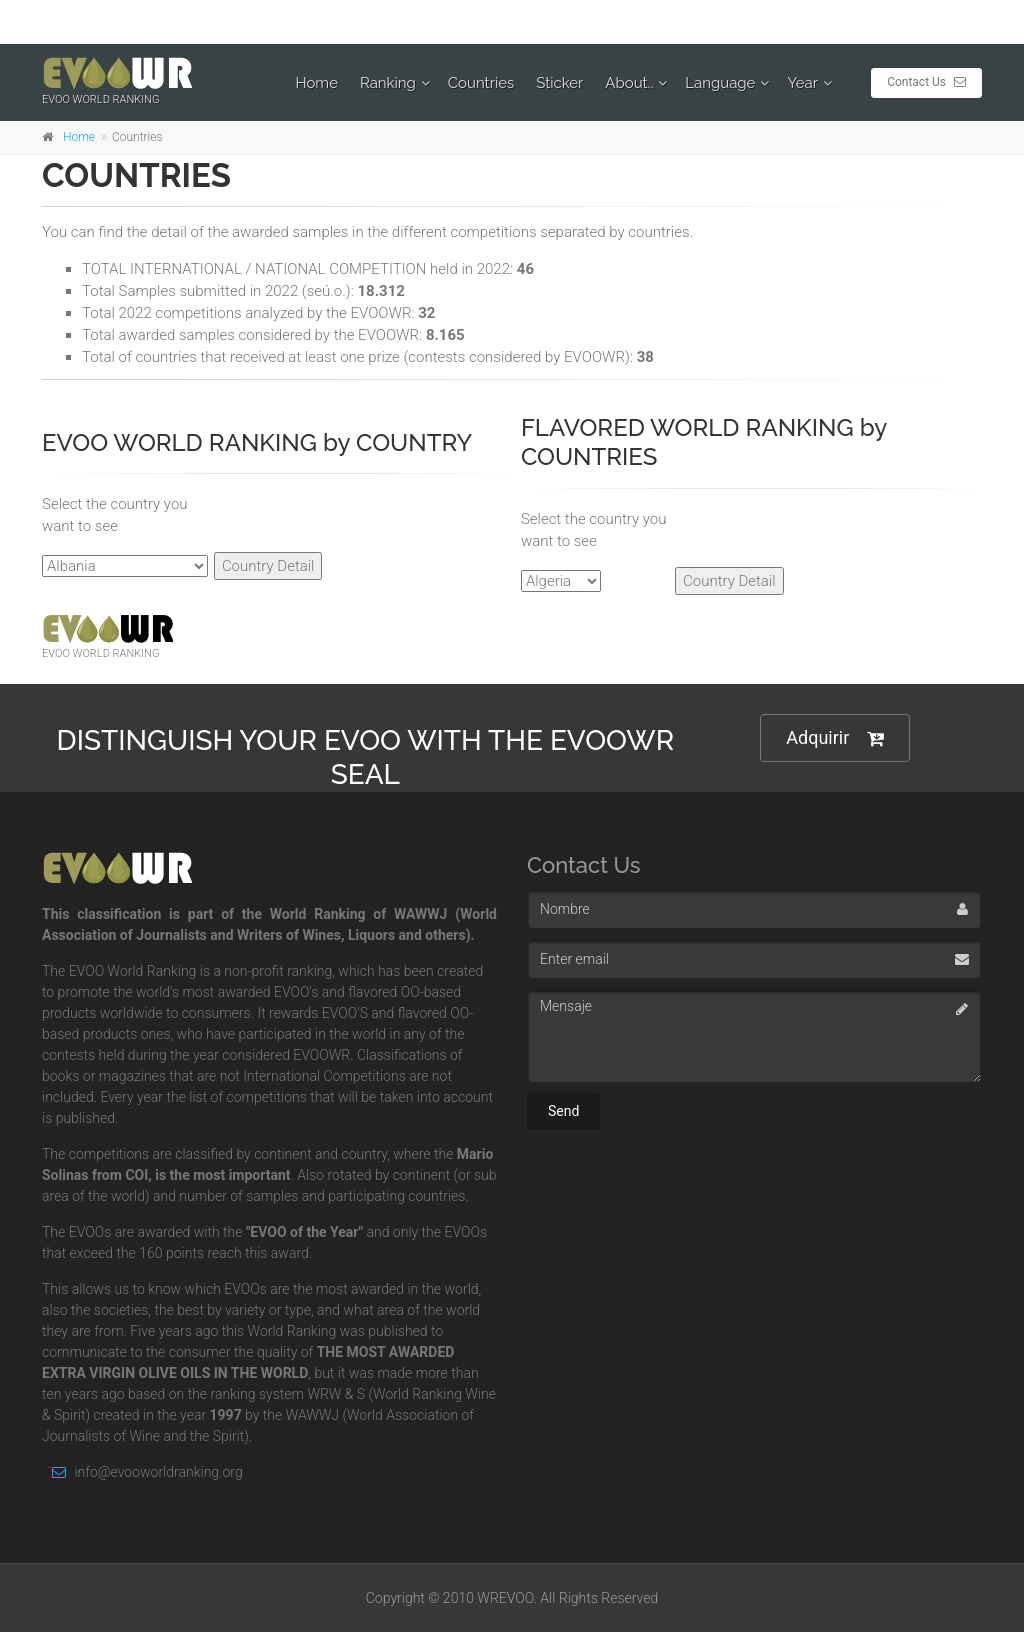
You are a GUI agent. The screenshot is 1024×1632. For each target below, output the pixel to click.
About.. (629, 83)
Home (317, 83)
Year (802, 83)
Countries (481, 83)
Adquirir (835, 738)
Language (720, 83)
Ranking (388, 83)
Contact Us (926, 82)
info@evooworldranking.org (142, 1472)
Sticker (559, 83)
